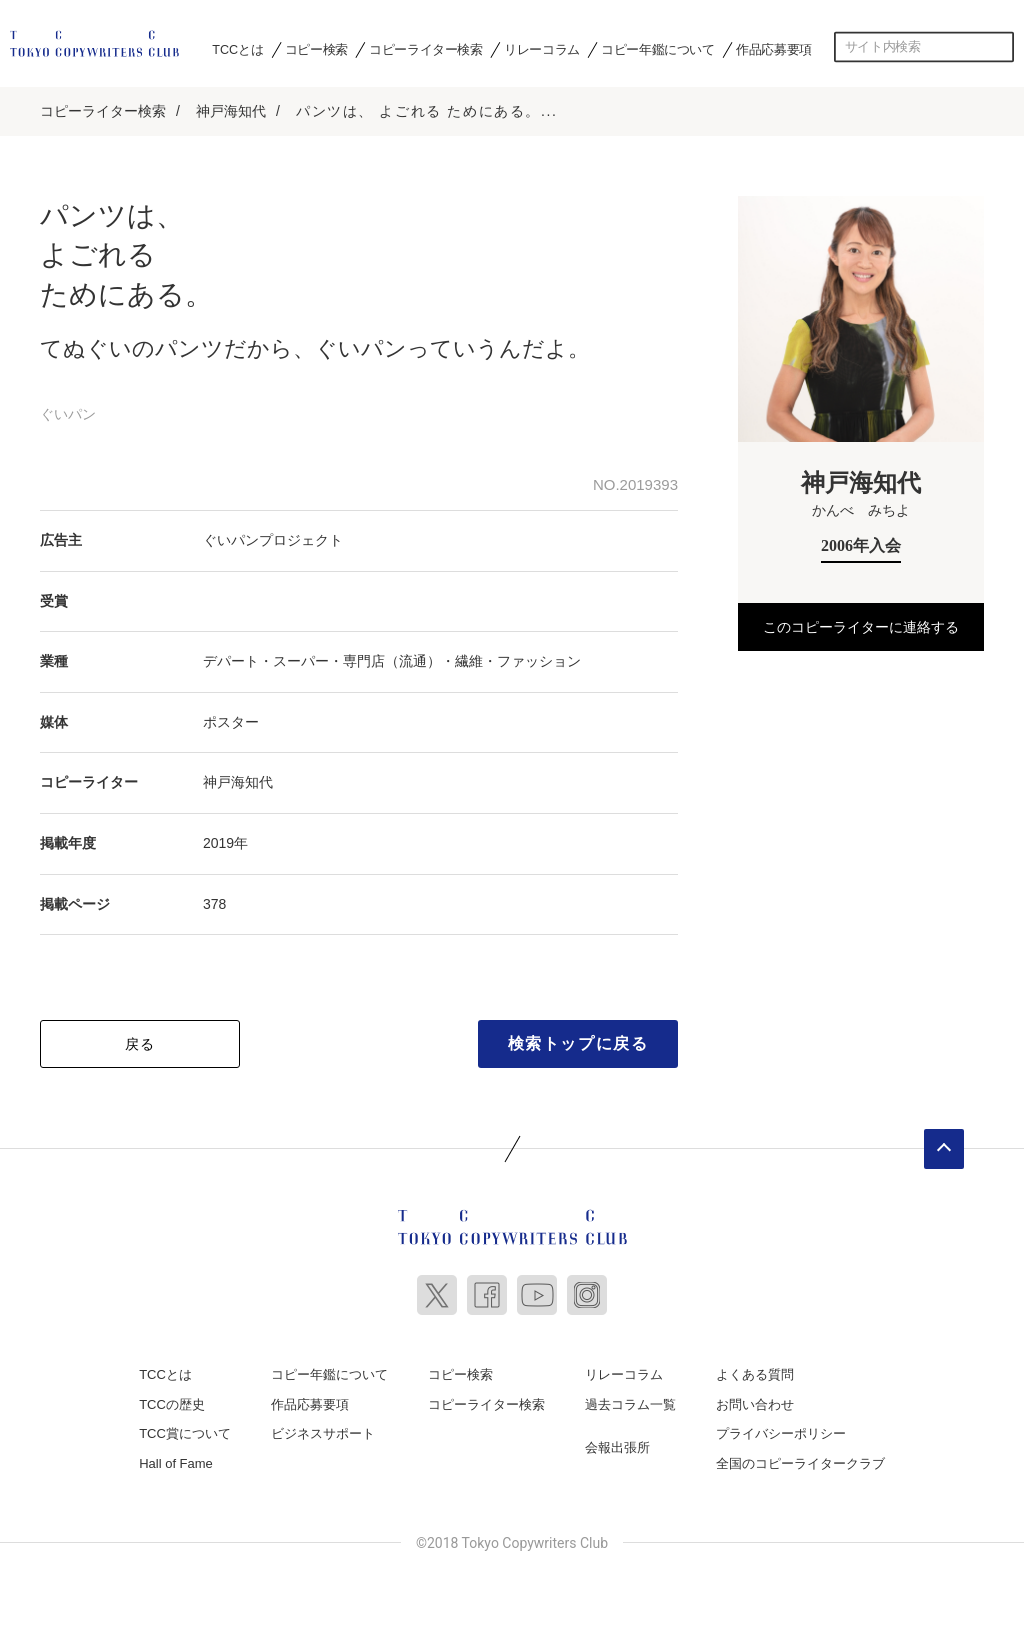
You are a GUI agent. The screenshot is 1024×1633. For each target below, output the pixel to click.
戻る (140, 1044)
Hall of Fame (176, 1463)
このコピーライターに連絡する (861, 627)
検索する (999, 47)
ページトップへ (944, 1149)
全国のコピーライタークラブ (800, 1463)
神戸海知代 (231, 111)
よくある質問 (755, 1374)
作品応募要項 (774, 49)
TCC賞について (185, 1433)
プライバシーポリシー (781, 1433)
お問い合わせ (755, 1404)
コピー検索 (316, 49)
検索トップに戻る (578, 1043)
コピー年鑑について (657, 49)
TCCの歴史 (172, 1404)
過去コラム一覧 (630, 1404)
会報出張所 (617, 1447)
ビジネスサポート (323, 1433)
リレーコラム (542, 49)
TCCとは (237, 49)
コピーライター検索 (425, 49)
